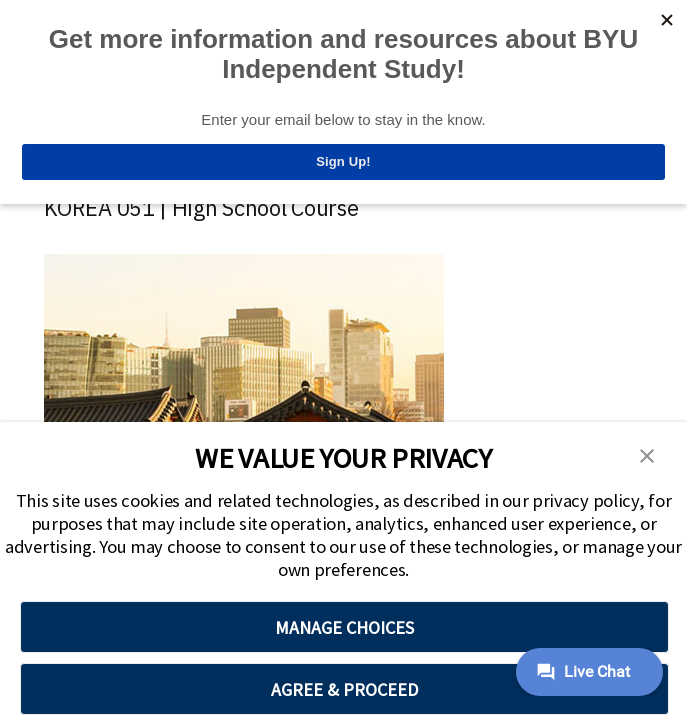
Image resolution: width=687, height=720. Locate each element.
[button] (647, 454)
